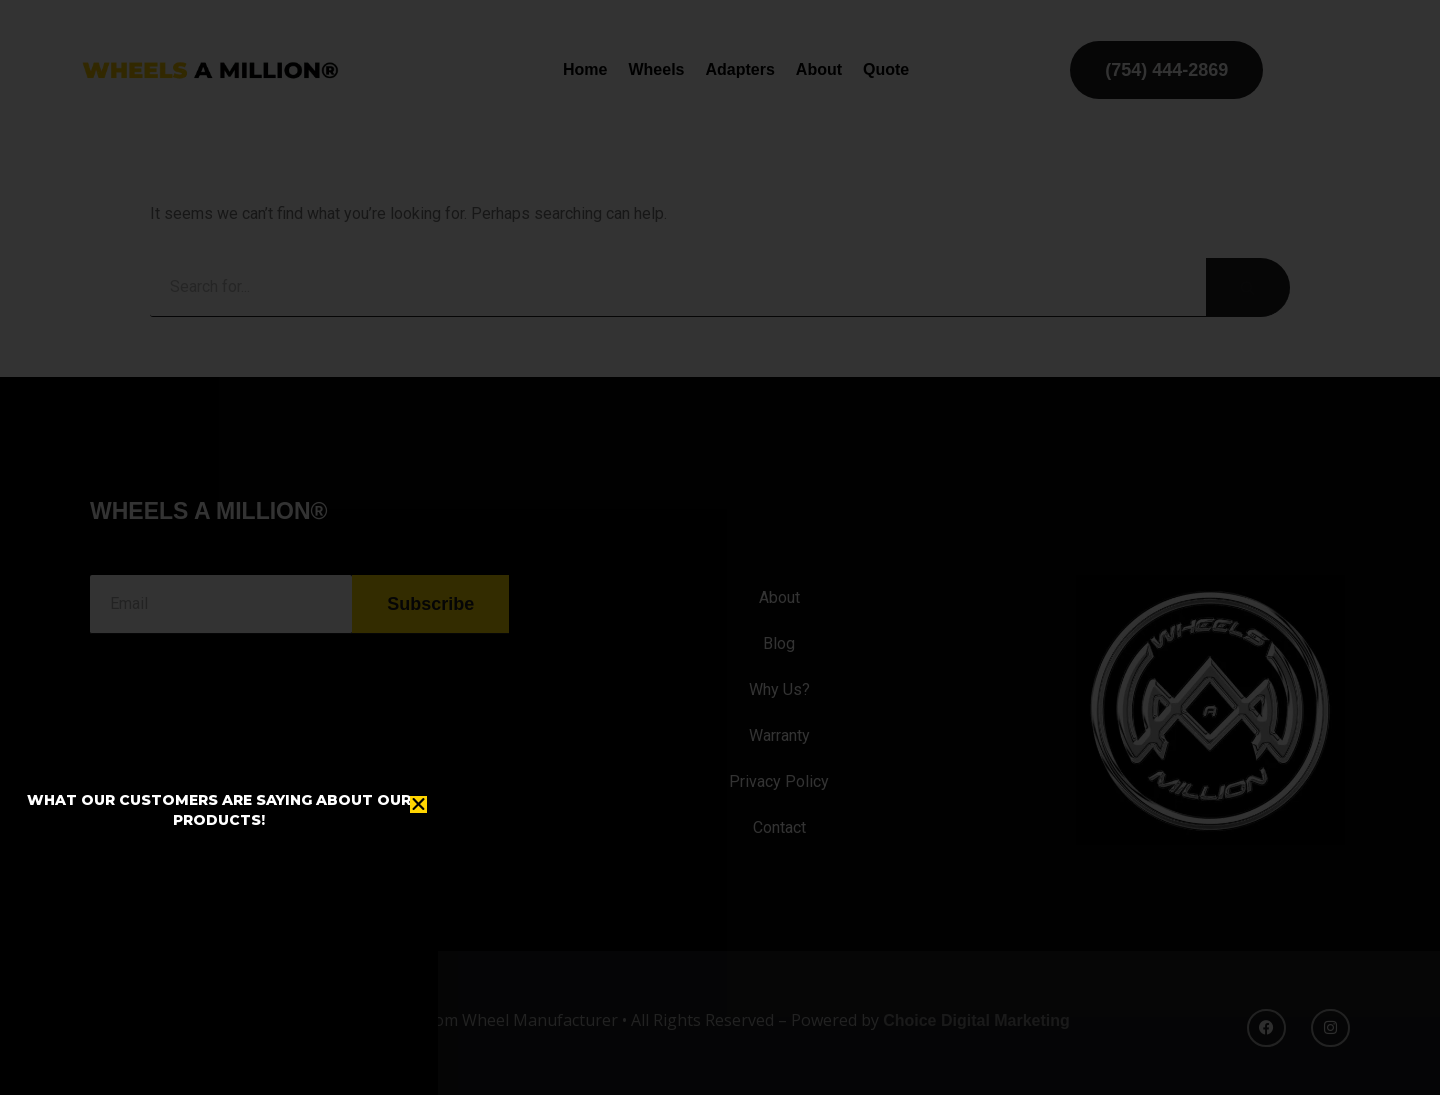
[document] (720, 547)
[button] (418, 804)
